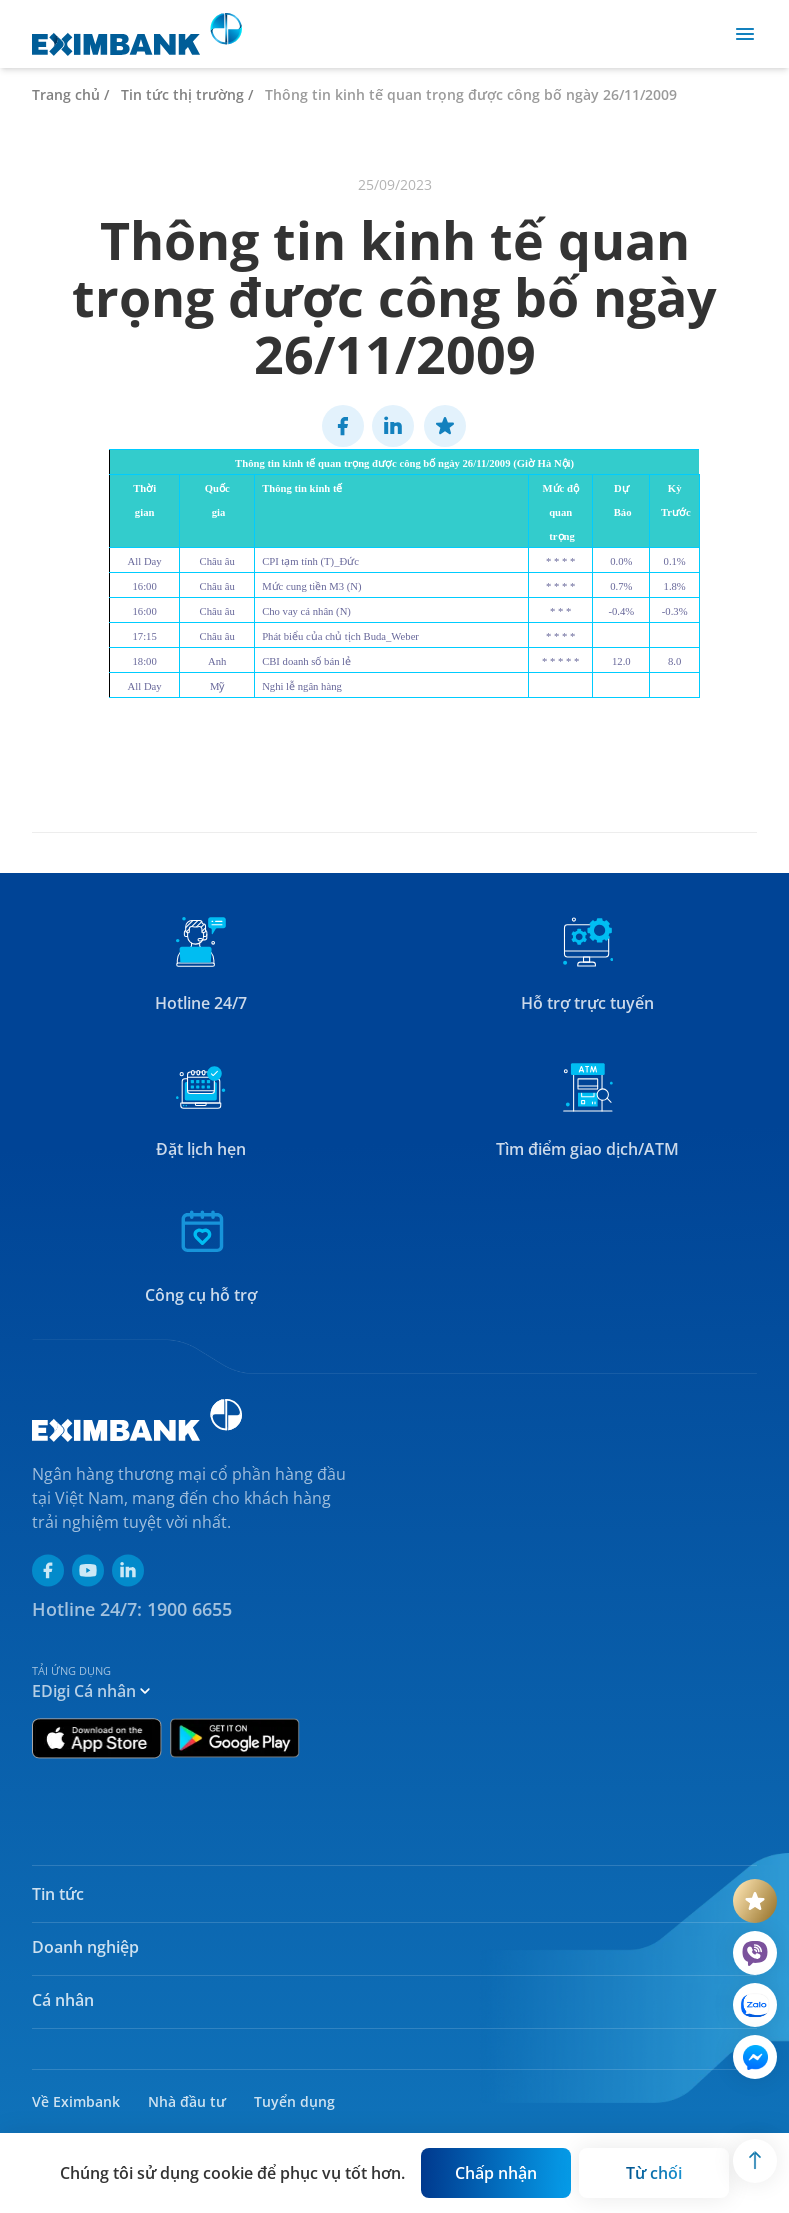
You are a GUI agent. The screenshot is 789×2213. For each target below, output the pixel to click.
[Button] (496, 2173)
